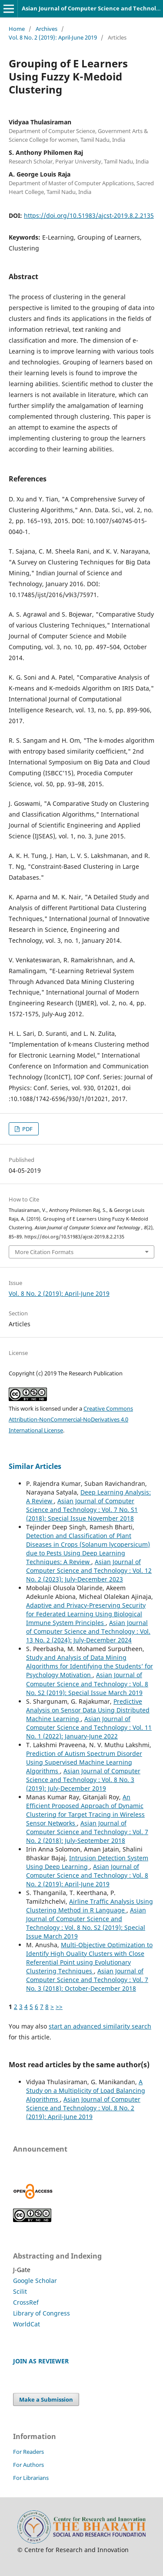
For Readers (28, 2452)
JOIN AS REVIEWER (41, 2361)
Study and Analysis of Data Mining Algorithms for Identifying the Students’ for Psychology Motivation (89, 1666)
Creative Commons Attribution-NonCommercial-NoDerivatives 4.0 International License (71, 1419)
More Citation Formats (44, 1252)
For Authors (28, 2465)
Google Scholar (35, 2280)
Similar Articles (35, 1466)
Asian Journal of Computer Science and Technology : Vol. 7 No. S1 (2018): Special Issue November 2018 (82, 1509)
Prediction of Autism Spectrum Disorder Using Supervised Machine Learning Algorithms (84, 1762)
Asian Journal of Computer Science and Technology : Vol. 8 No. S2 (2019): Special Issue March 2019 (87, 1683)
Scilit (20, 2291)
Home (17, 29)
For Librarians (31, 2478)
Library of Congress (41, 2313)
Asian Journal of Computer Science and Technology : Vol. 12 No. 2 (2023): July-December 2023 (89, 1570)
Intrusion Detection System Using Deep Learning (87, 1862)
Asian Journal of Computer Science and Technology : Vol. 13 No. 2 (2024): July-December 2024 (88, 1631)
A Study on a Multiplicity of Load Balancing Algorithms (85, 2090)
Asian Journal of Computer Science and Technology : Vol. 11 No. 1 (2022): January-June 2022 (89, 1727)
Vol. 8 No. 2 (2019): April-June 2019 (53, 37)
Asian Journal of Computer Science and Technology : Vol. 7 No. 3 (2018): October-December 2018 (87, 1979)
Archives (46, 29)
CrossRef (26, 2302)
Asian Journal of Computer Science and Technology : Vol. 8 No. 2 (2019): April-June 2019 (87, 1875)
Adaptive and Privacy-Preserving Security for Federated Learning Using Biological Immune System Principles (86, 1614)
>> (59, 2006)
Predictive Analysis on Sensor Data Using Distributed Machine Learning (88, 1710)
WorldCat (26, 2324)
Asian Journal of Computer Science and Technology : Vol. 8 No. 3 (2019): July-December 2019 (83, 1779)
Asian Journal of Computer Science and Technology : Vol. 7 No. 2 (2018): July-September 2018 (87, 1832)
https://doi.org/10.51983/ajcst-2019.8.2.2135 (89, 215)
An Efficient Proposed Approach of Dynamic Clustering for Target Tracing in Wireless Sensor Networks (85, 1810)
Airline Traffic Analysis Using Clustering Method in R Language (89, 1905)
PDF (27, 1129)
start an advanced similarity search (100, 2026)
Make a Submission (46, 2399)
